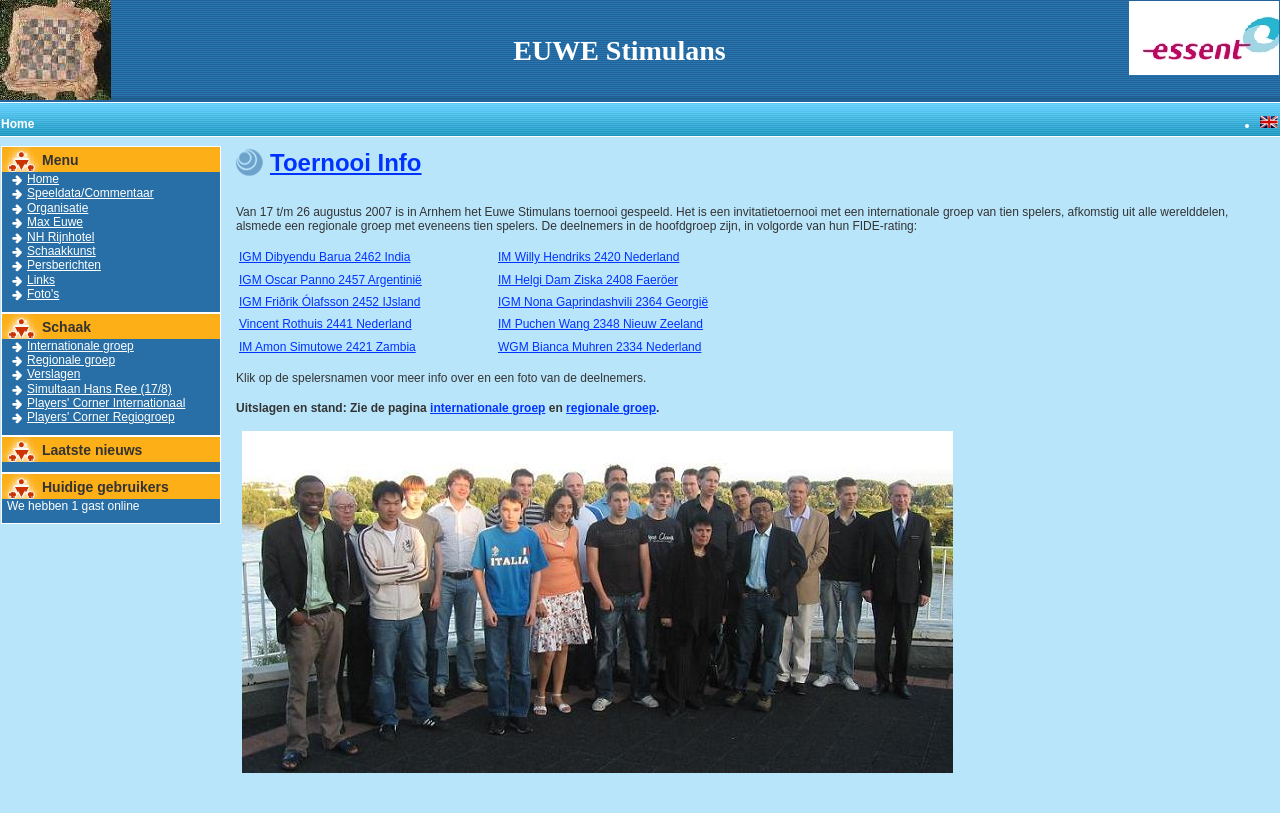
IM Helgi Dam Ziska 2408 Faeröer (588, 280)
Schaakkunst (61, 251)
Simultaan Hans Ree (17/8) (99, 389)
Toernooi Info (346, 162)
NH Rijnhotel (60, 237)
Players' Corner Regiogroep (101, 417)
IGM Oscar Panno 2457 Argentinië (330, 280)
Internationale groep (80, 346)
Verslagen (53, 374)
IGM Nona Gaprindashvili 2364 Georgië (603, 302)
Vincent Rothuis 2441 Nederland (325, 324)
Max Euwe (55, 222)
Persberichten (64, 265)
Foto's (43, 294)
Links (41, 280)
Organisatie (57, 208)
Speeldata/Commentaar (90, 193)
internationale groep (487, 408)
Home (43, 179)
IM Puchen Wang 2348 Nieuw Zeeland (600, 324)
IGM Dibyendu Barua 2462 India (324, 257)
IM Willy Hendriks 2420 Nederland (588, 257)
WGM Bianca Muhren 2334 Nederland (599, 347)
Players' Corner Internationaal (106, 403)
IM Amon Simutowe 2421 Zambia (327, 347)
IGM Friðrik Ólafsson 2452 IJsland (329, 302)
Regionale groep (71, 360)
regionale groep (611, 408)
